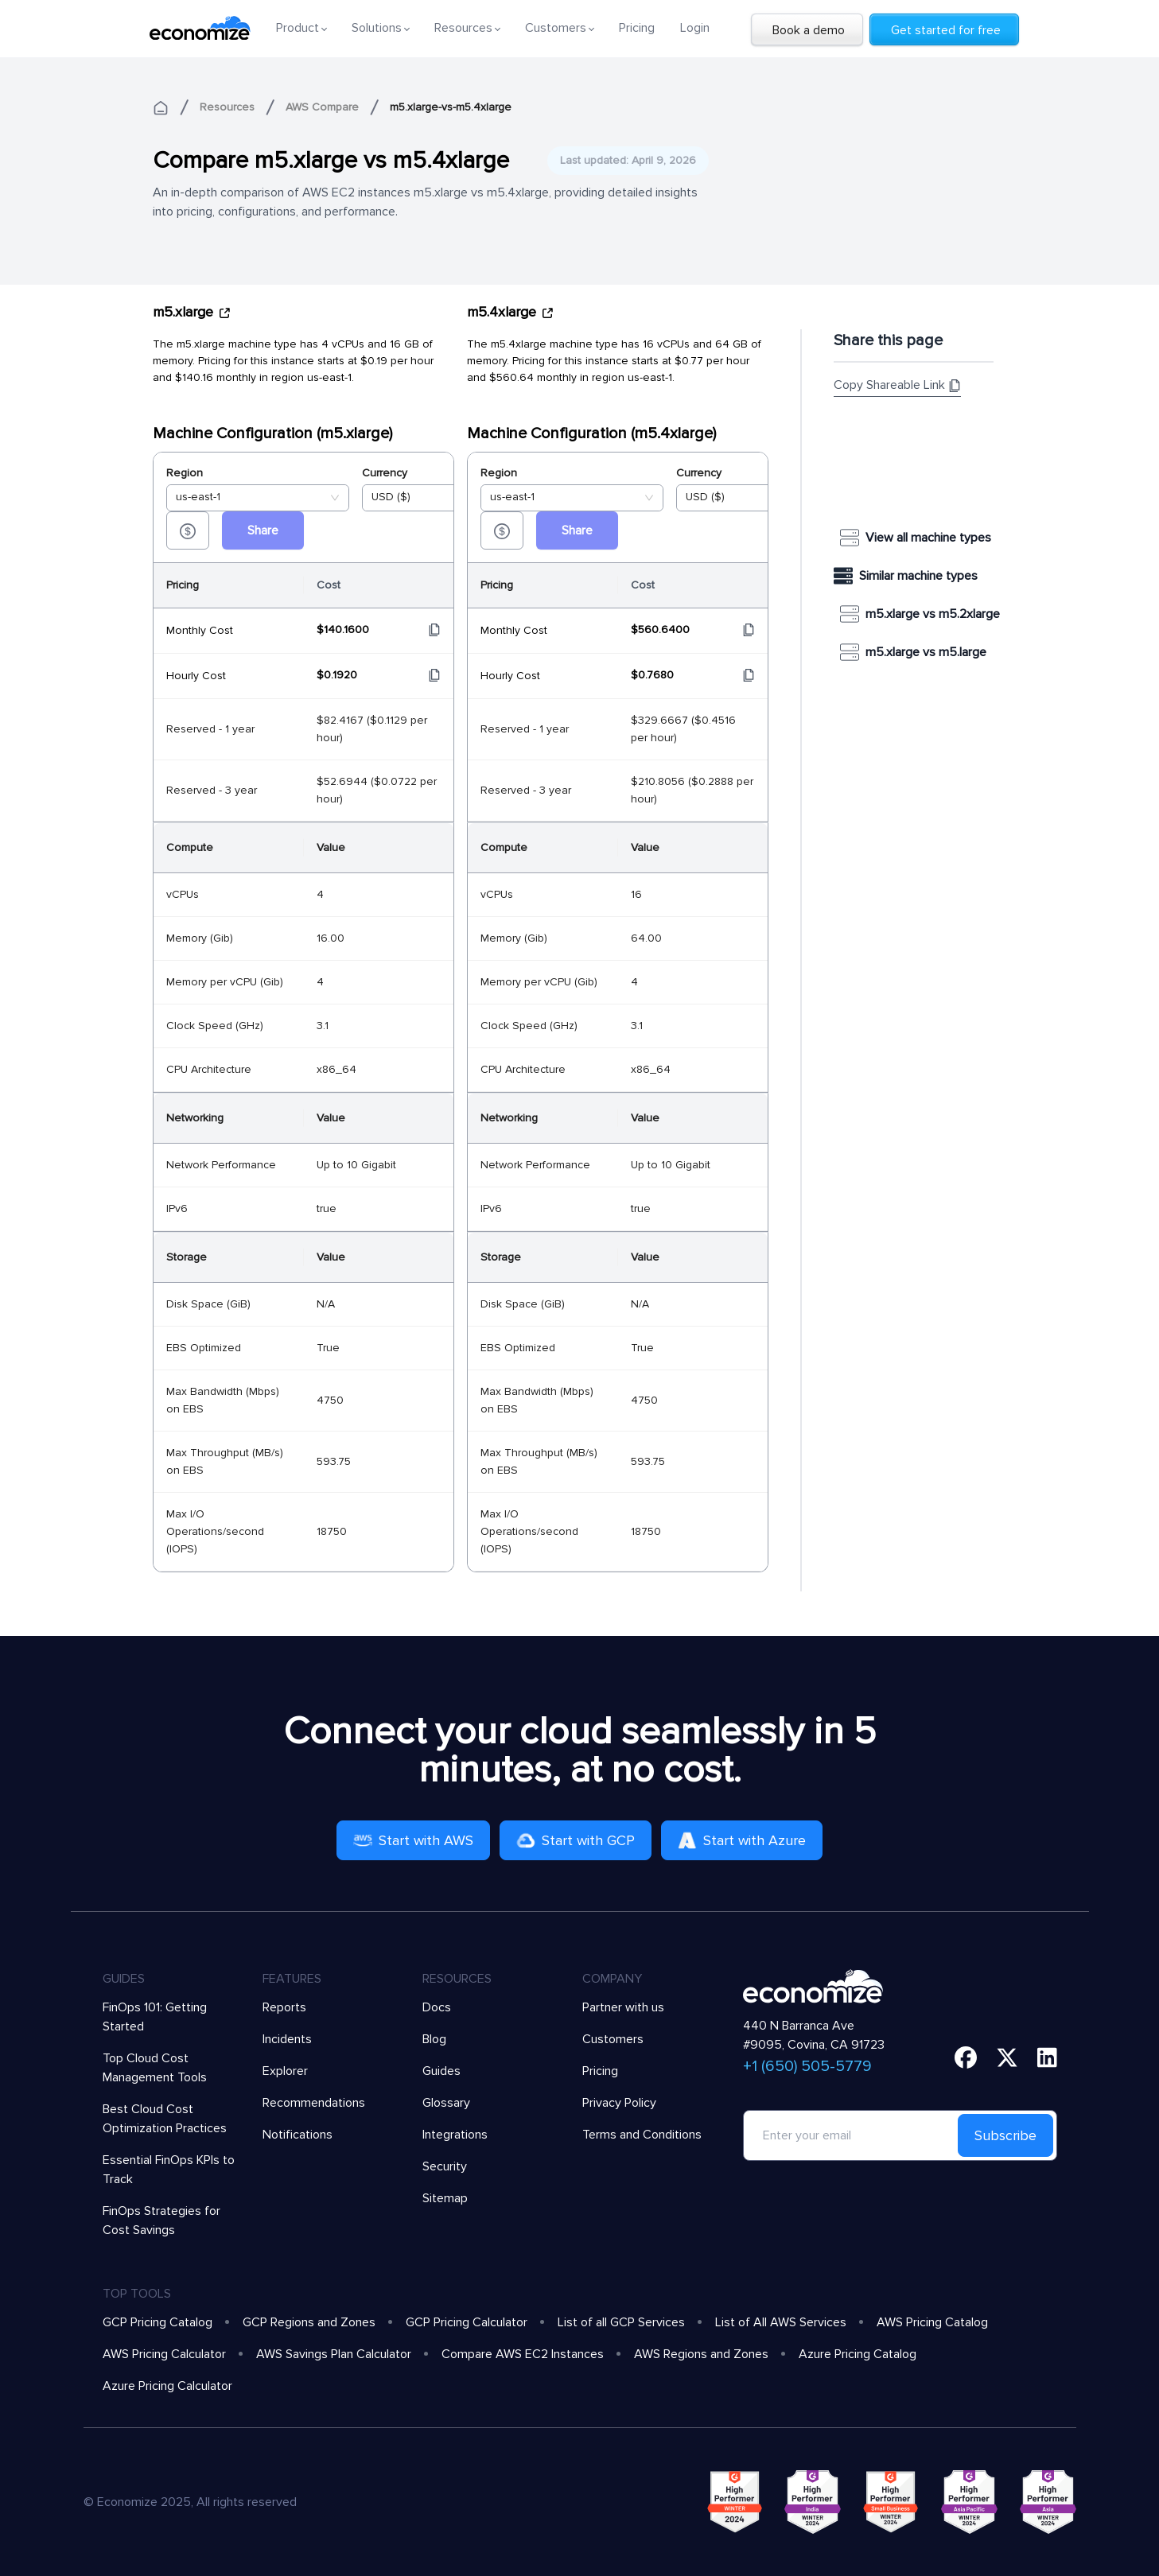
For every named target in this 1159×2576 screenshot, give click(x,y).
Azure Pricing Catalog (857, 2354)
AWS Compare (322, 107)
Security (444, 2166)
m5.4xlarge (510, 312)
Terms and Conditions (642, 2135)
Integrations (455, 2135)
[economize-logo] (200, 28)
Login (695, 28)
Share (262, 530)
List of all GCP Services (621, 2322)
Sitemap (445, 2198)
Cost (328, 585)
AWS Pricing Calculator (164, 2354)
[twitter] (1007, 2057)
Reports (284, 2007)
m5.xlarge (192, 312)
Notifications (298, 2135)
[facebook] (966, 2057)
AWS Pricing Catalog (932, 2322)
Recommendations (314, 2103)
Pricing (637, 28)
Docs (436, 2007)
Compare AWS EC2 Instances (522, 2354)
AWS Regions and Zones (701, 2354)
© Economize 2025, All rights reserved (190, 2502)
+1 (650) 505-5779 (807, 2066)
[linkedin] (1047, 2057)
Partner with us (623, 2007)
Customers (613, 2039)
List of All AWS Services (780, 2322)
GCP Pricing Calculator (466, 2322)
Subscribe (1005, 2135)
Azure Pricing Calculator (167, 2386)
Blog (434, 2039)
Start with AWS (413, 1840)
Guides (441, 2071)
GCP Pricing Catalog (157, 2322)
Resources (227, 107)
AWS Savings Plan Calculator (333, 2354)
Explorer (285, 2071)
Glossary (446, 2103)
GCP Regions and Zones (309, 2322)
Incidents (287, 2039)
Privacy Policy (619, 2103)
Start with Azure (742, 1840)
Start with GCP (575, 1840)
